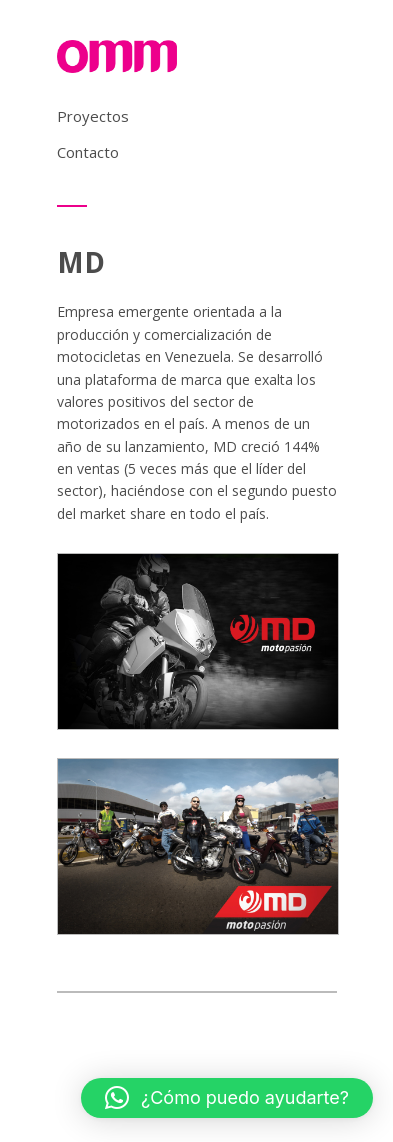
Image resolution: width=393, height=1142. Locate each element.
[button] (227, 1098)
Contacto (88, 152)
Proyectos (93, 116)
